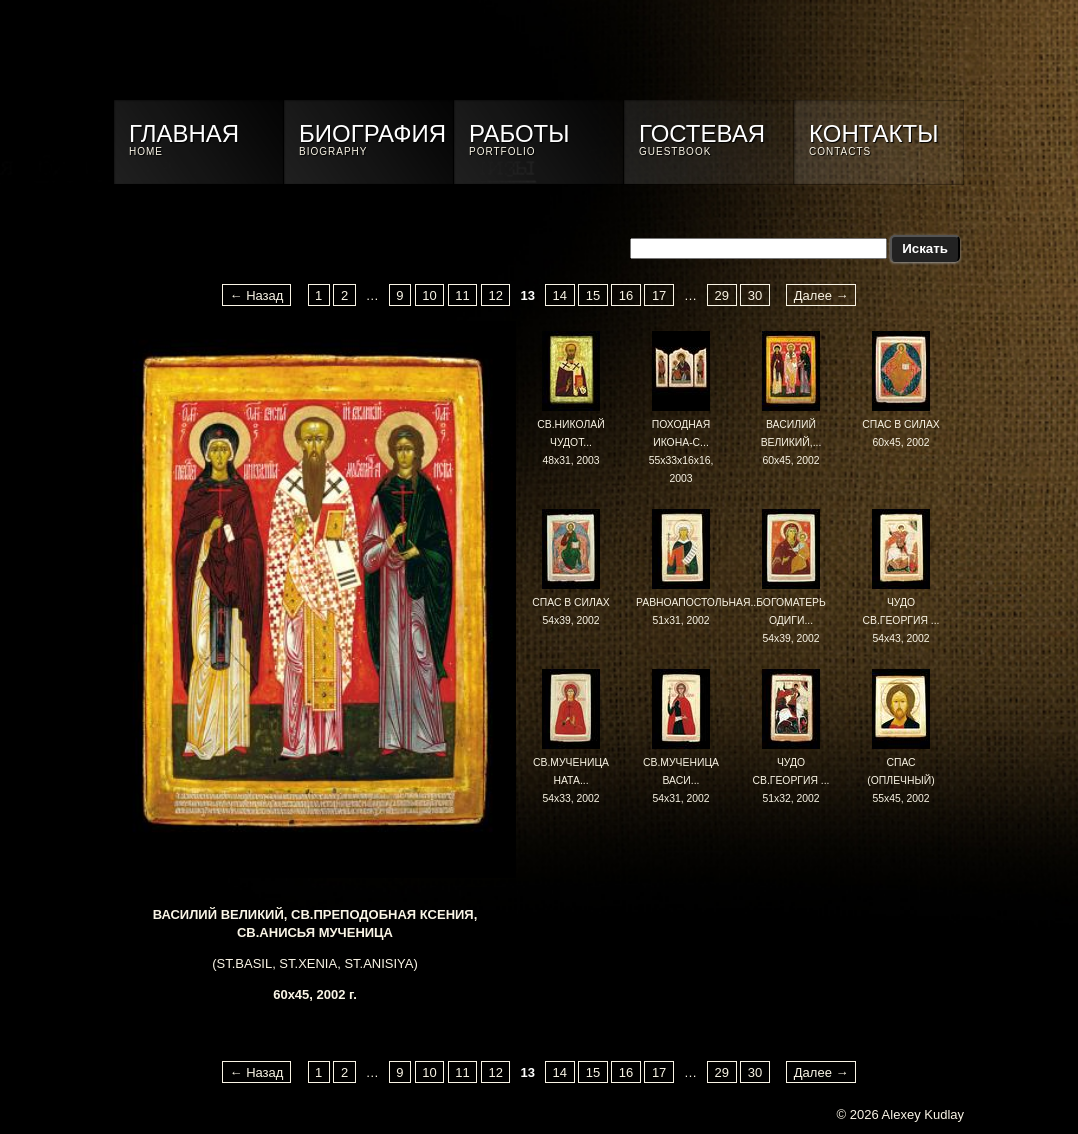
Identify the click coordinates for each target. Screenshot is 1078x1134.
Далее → (821, 294)
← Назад (257, 294)
